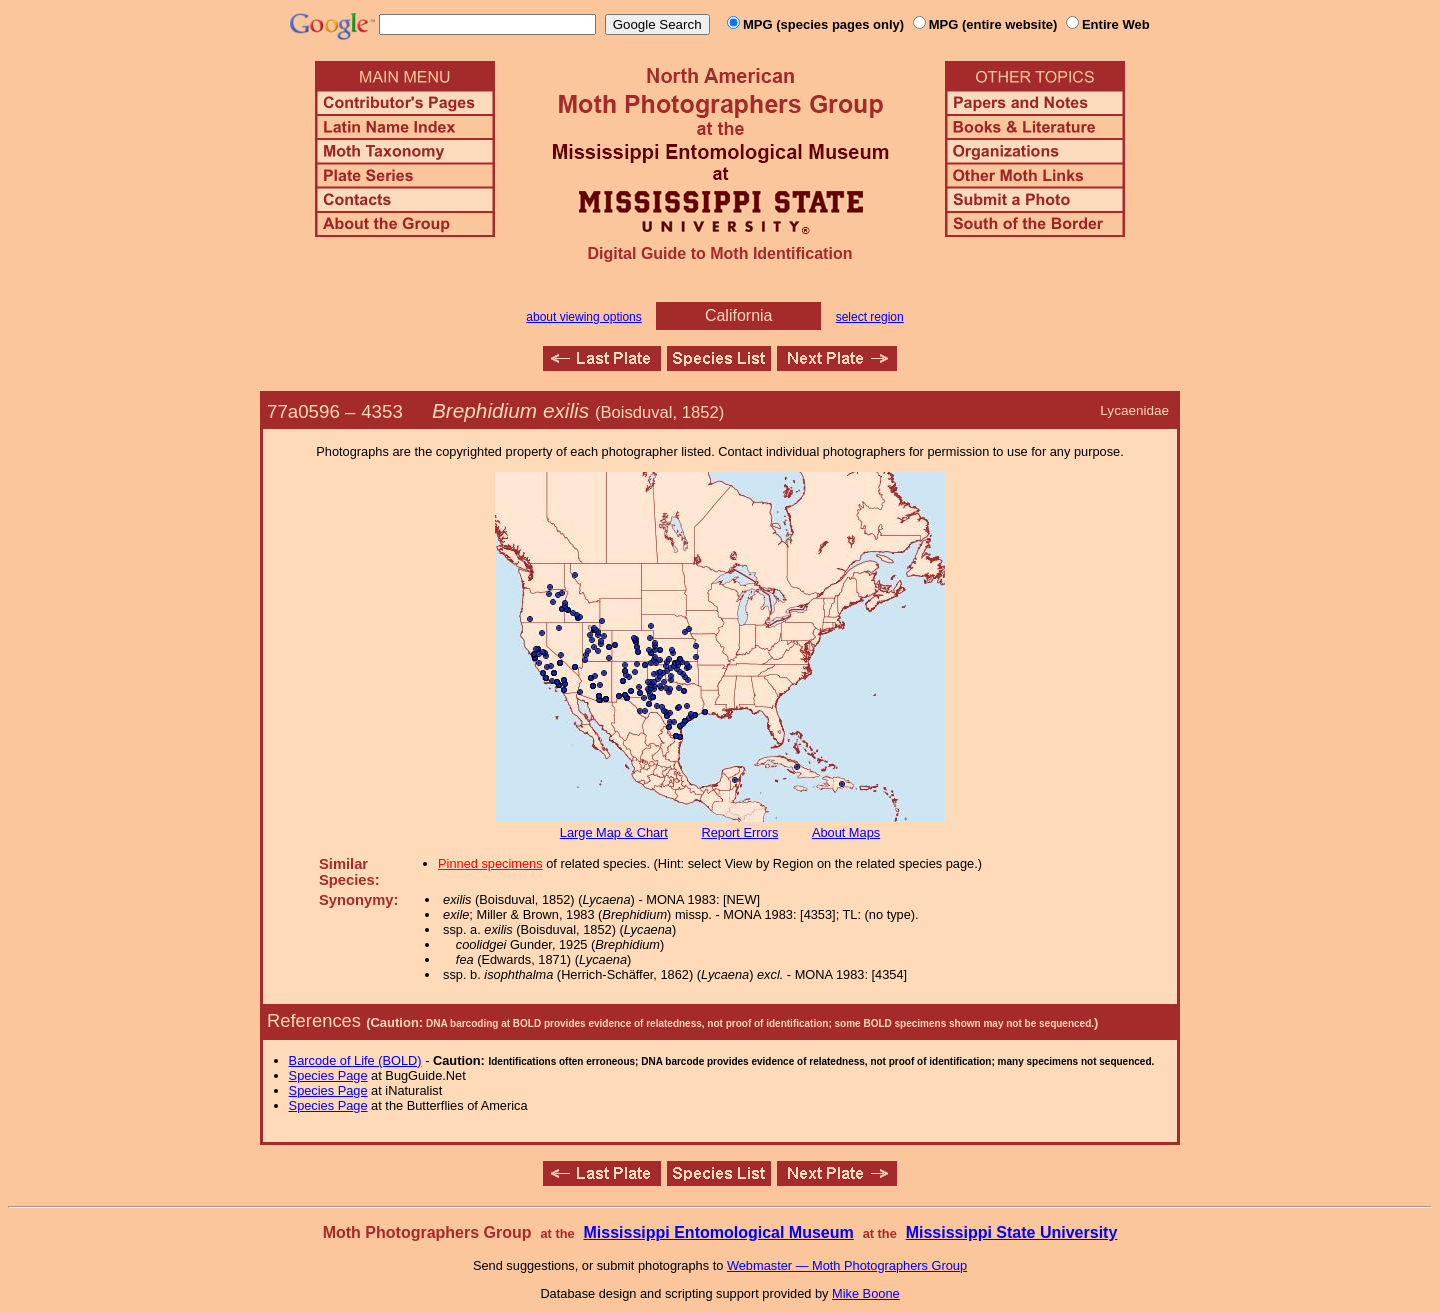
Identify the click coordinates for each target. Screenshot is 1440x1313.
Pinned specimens (490, 863)
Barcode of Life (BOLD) (355, 1060)
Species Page (328, 1075)
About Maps (846, 832)
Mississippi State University (1012, 1232)
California (739, 315)
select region (870, 317)
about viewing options (583, 317)
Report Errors (740, 832)
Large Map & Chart (614, 832)
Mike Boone (866, 1293)
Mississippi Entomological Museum (718, 1232)
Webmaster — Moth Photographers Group (847, 1265)
